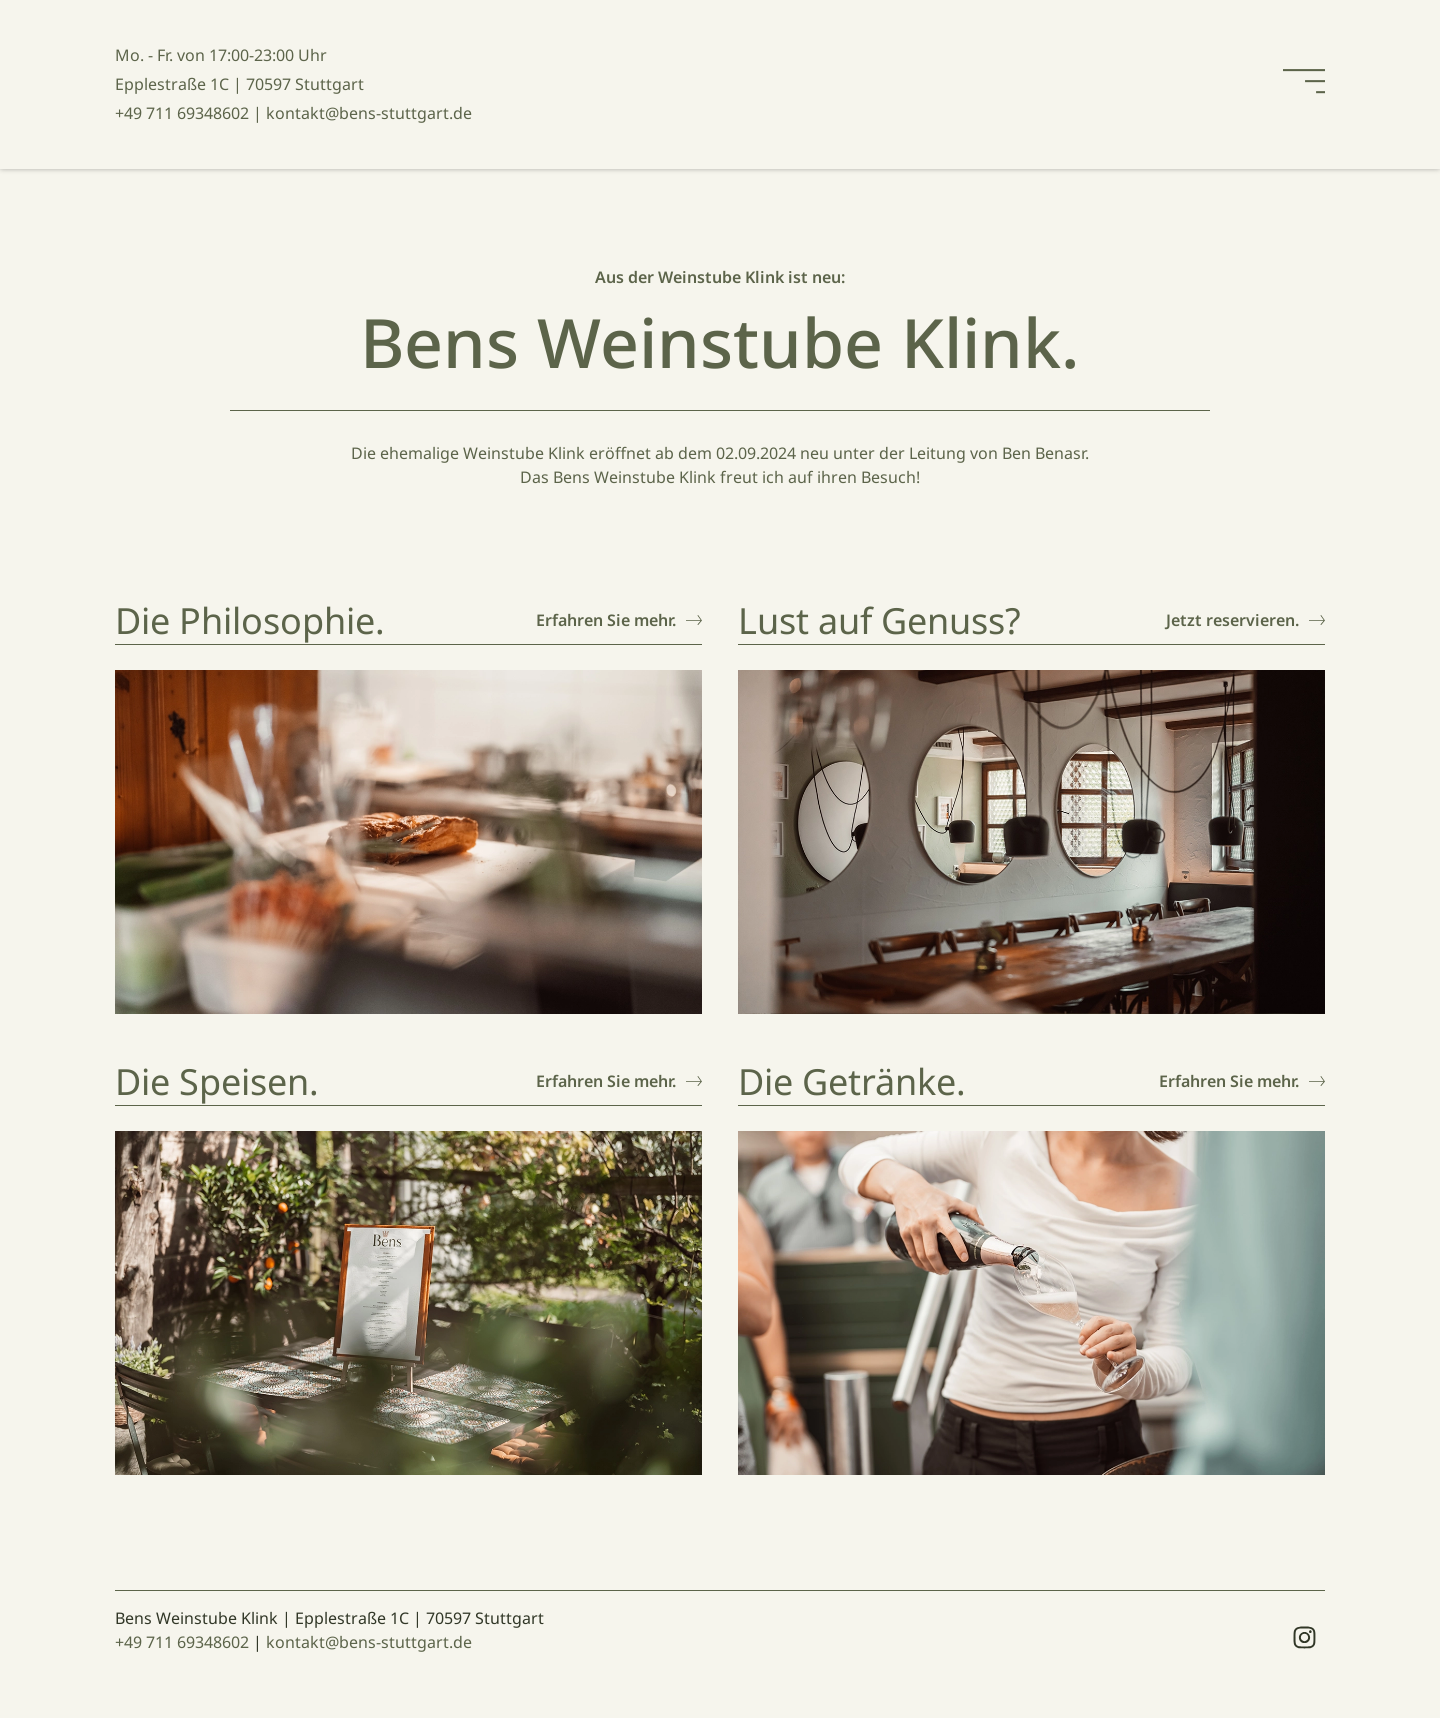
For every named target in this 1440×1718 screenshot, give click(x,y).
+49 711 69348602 (182, 1642)
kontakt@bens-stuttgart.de (369, 1642)
